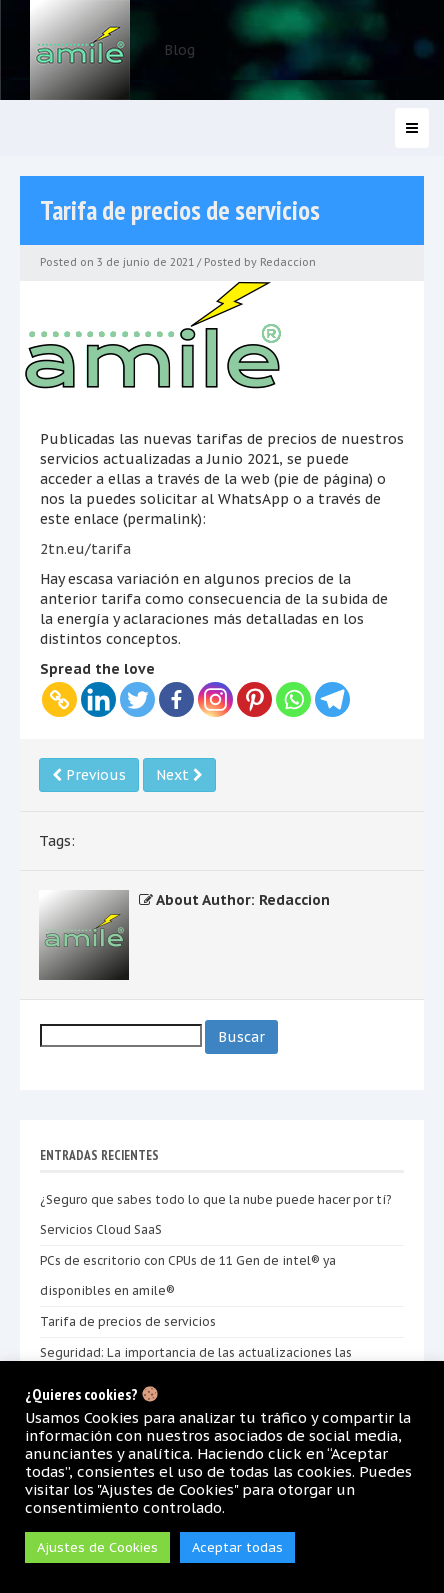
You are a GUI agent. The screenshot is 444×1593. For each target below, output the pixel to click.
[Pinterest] (254, 699)
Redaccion (288, 262)
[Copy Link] (59, 699)
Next (179, 775)
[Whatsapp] (293, 699)
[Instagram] (215, 699)
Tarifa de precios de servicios (128, 1321)
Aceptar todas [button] (237, 1547)
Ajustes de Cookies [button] (97, 1547)
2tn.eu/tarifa (85, 549)
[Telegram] (332, 699)
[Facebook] (176, 699)
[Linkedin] (98, 699)
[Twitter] (137, 699)
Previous (89, 775)
